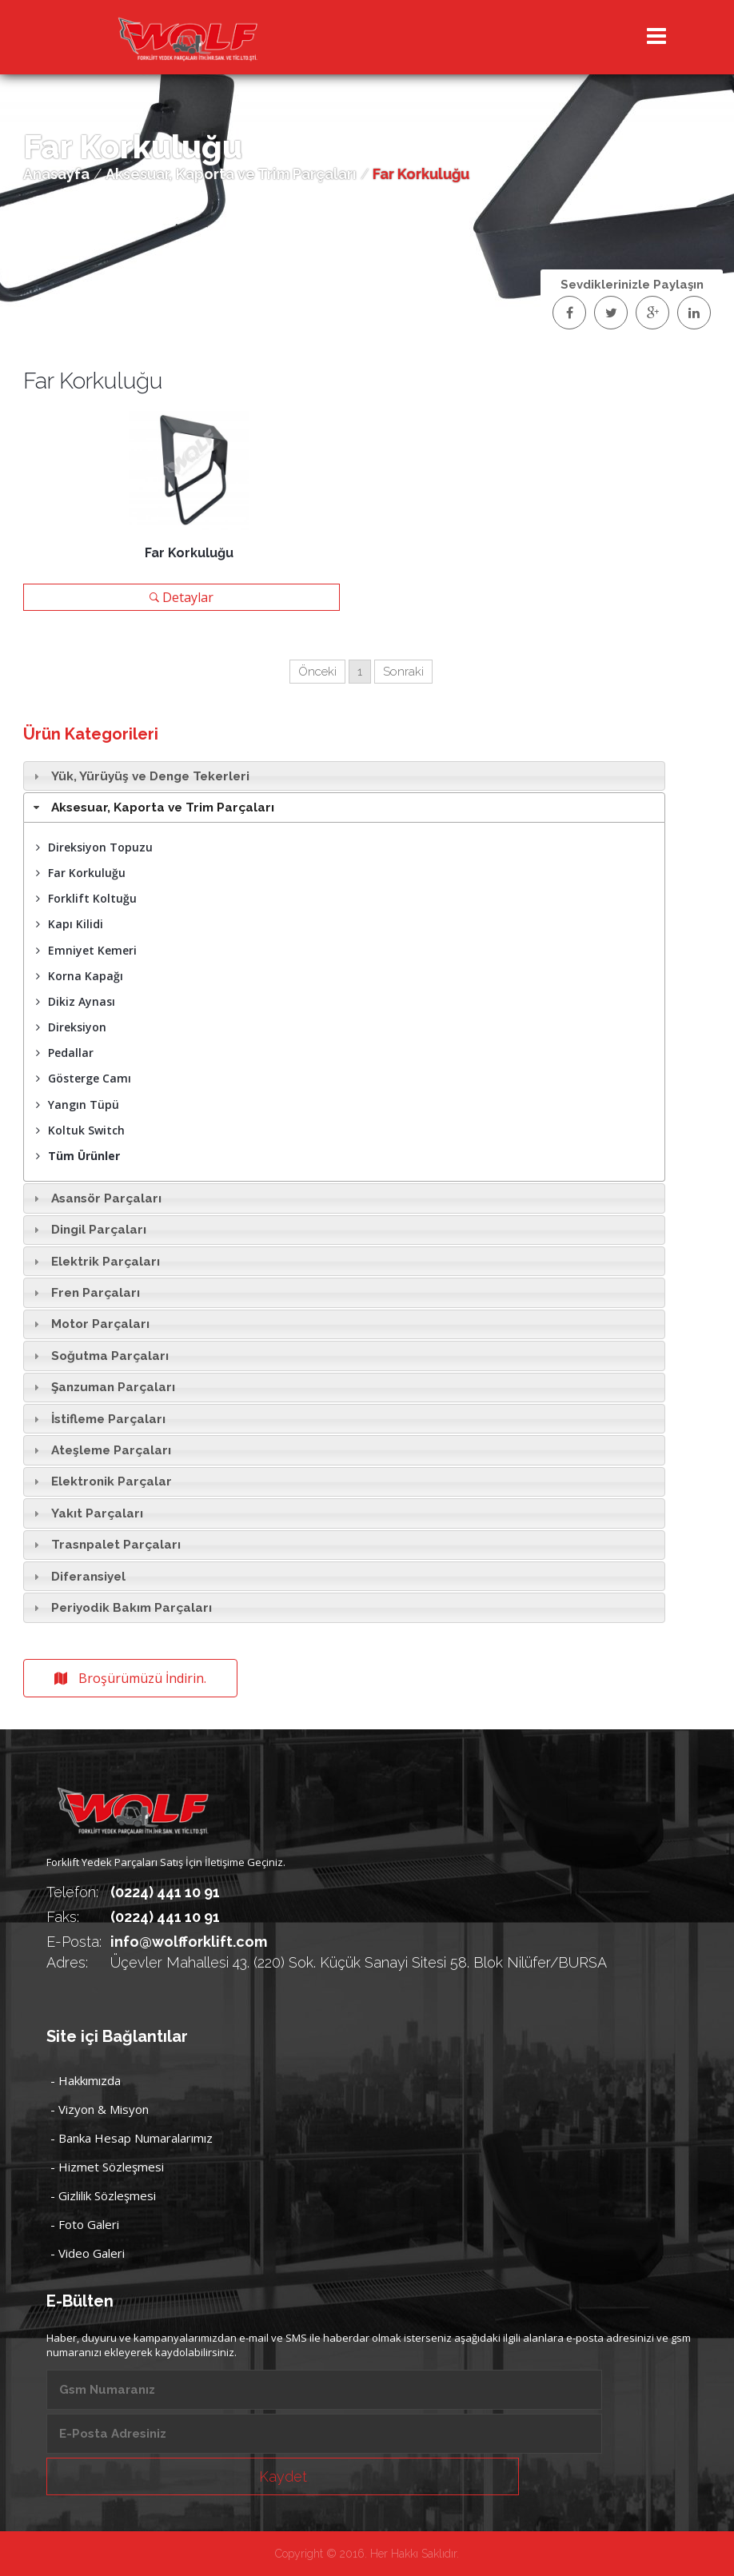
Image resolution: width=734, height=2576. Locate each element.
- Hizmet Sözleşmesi (107, 2167)
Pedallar (65, 1052)
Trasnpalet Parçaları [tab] (105, 1544)
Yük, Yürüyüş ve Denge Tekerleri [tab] (139, 776)
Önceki (317, 671)
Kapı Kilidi (69, 923)
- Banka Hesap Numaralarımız (131, 2138)
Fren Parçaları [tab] (84, 1293)
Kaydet (283, 2476)
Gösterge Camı (83, 1078)
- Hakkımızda (85, 2080)
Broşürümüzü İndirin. (130, 1678)
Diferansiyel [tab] (77, 1576)
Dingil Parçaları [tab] (88, 1229)
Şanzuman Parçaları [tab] (102, 1387)
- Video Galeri (87, 2253)
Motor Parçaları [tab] (89, 1324)
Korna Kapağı (79, 975)
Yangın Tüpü (77, 1104)
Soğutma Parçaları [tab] (99, 1356)
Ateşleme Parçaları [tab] (100, 1450)
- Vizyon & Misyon (99, 2109)
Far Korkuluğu (81, 872)
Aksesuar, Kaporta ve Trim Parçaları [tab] (151, 807)
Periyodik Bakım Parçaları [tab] (120, 1608)
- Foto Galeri (84, 2224)
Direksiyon (71, 1027)
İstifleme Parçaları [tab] (97, 1419)
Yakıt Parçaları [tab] (86, 1513)
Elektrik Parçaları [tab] (94, 1261)
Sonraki (403, 671)
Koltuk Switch (80, 1130)
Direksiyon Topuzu (94, 847)
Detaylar (181, 597)
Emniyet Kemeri (86, 950)
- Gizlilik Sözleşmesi (103, 2195)
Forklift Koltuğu (86, 898)
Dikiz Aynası (75, 1001)
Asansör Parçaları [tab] (95, 1198)
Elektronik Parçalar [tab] (100, 1481)
